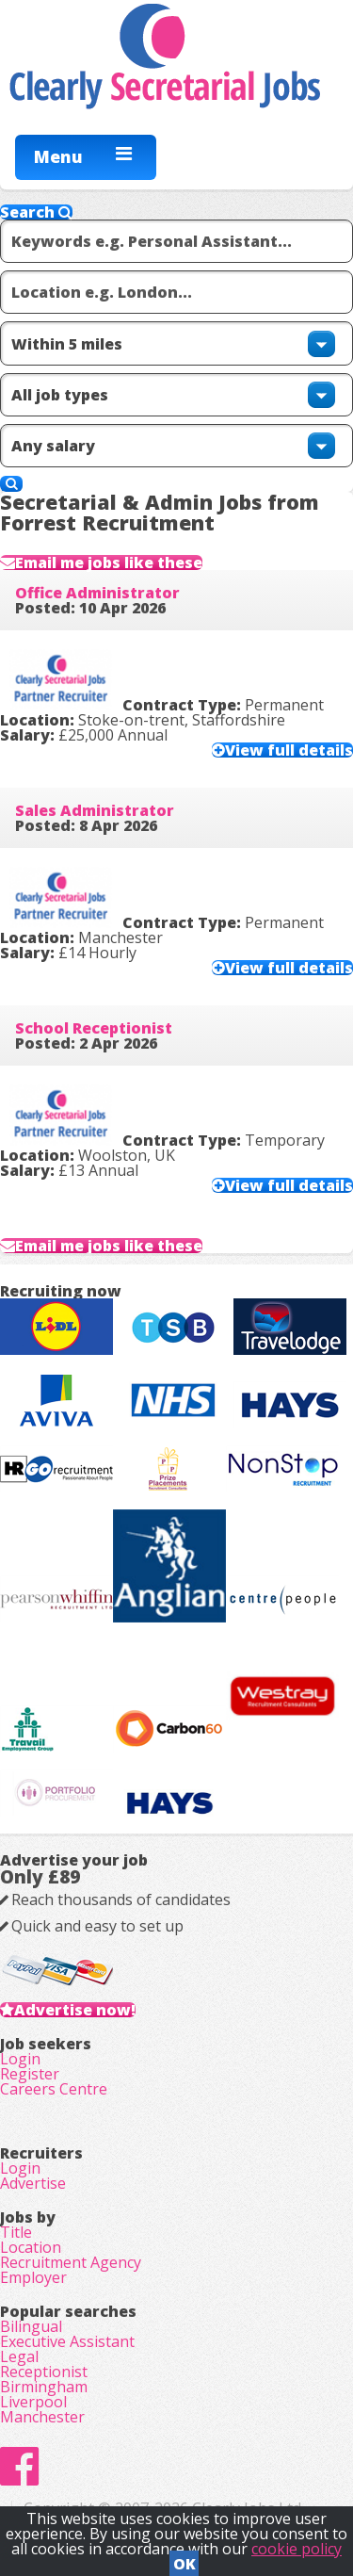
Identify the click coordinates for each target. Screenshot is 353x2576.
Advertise (33, 2183)
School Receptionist (93, 1028)
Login (20, 2058)
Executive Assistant (67, 2341)
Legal (19, 2356)
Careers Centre (53, 2089)
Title (16, 2232)
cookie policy (296, 2548)
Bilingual (31, 2326)
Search (36, 212)
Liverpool (33, 2401)
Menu (58, 156)
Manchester (42, 2416)
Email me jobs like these (108, 562)
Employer (33, 2277)
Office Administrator (97, 592)
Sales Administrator (94, 810)
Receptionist (44, 2371)
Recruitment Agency (70, 2262)
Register (29, 2073)
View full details (289, 750)
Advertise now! (75, 2009)
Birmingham (44, 2386)
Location (30, 2247)
